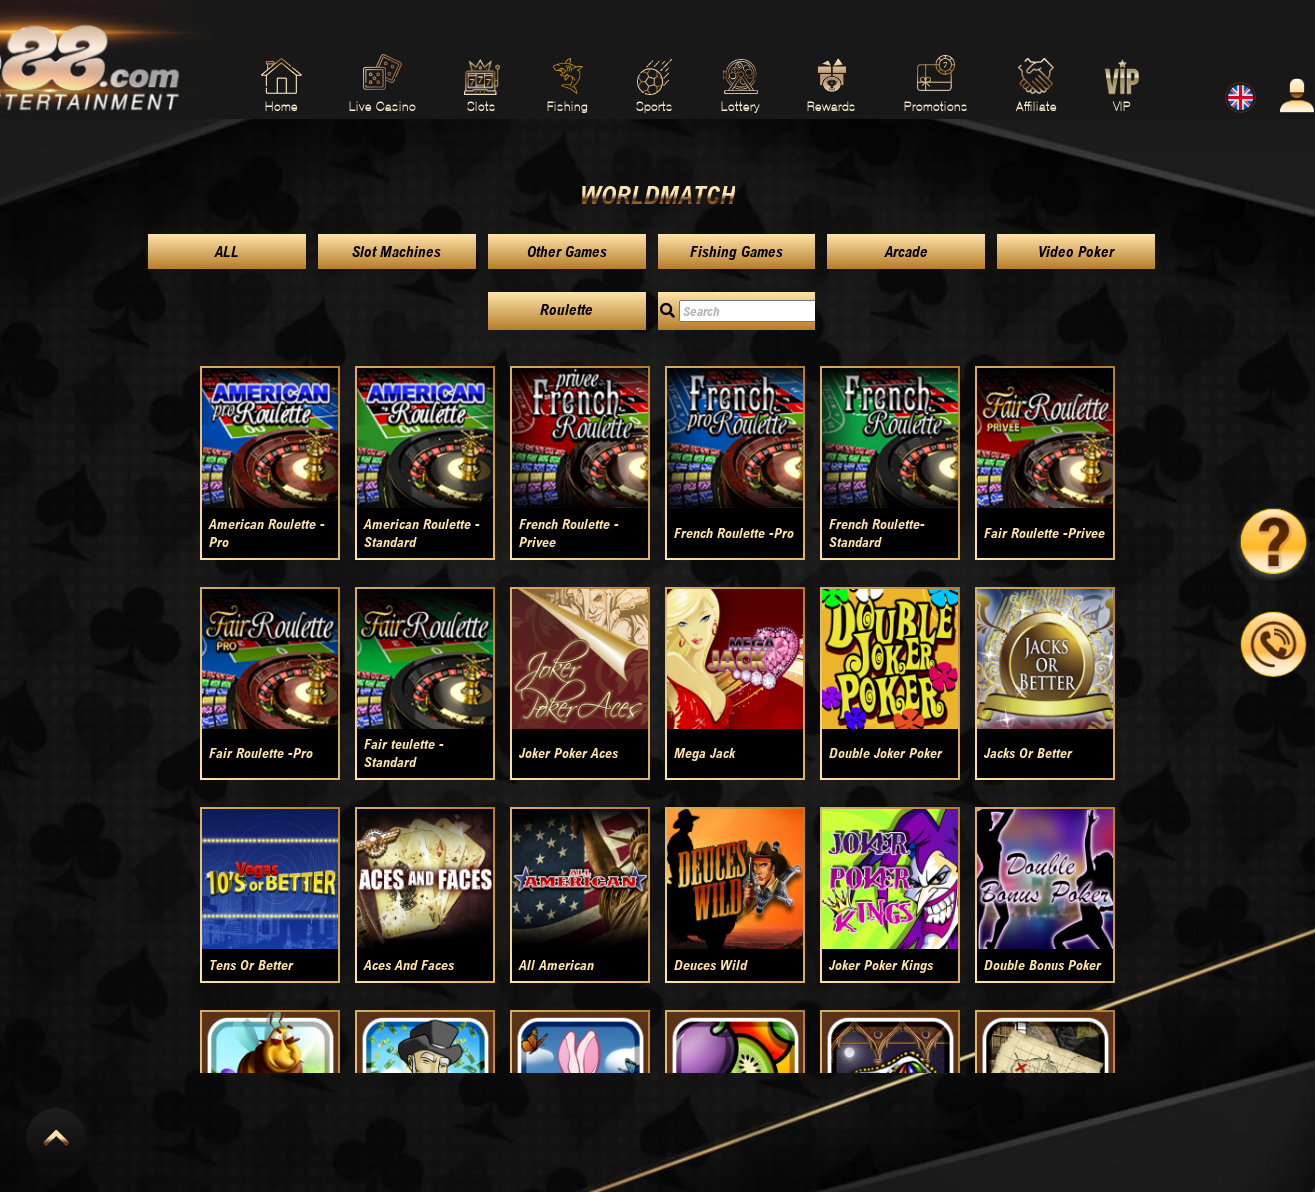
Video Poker (1076, 251)
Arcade (906, 251)
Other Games (567, 251)
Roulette (566, 309)
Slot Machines (396, 251)
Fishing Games (736, 251)
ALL (227, 251)
